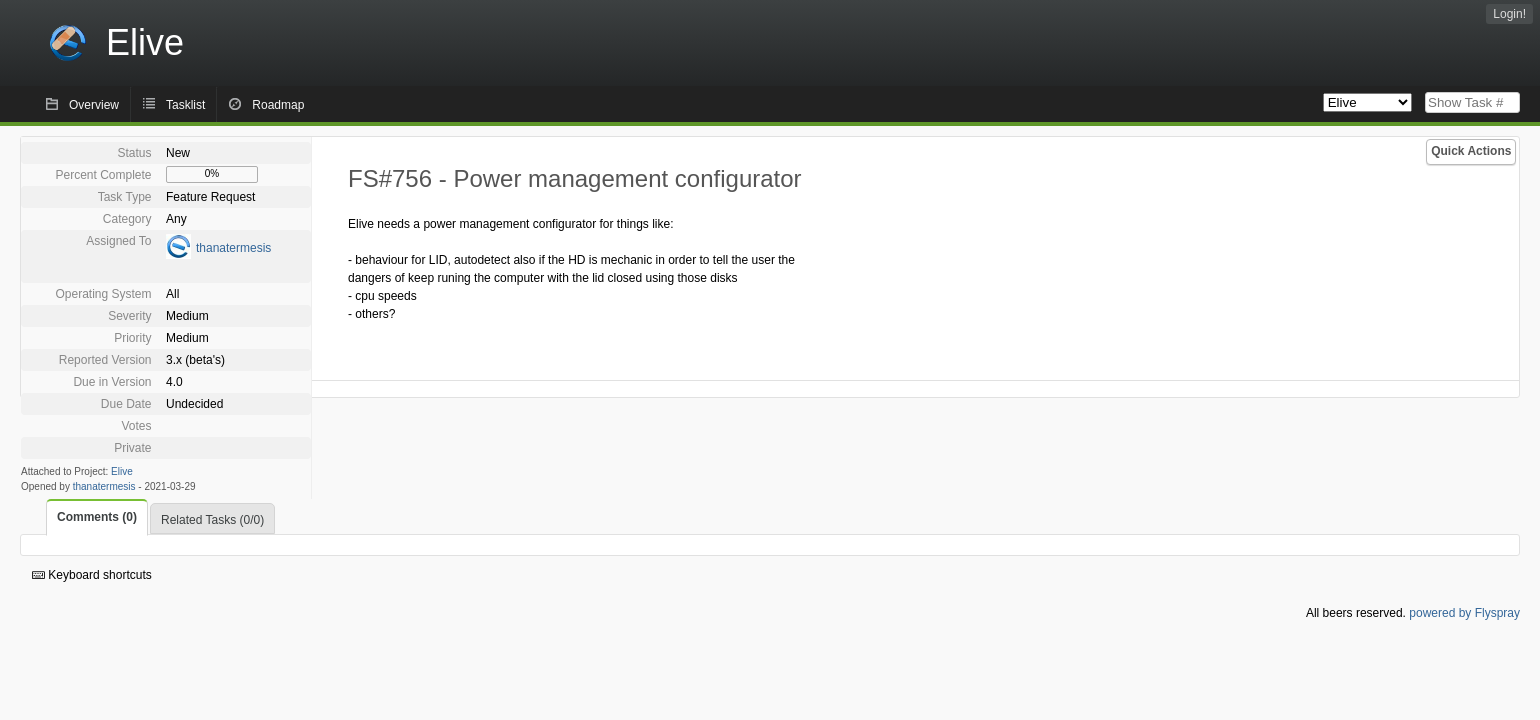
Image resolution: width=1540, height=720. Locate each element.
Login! (1509, 14)
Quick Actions (1471, 151)
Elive (122, 471)
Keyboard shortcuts (92, 575)
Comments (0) (97, 517)
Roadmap (278, 105)
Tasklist (185, 105)
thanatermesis (233, 248)
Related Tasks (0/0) (212, 520)
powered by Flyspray (1464, 613)
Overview (94, 105)
